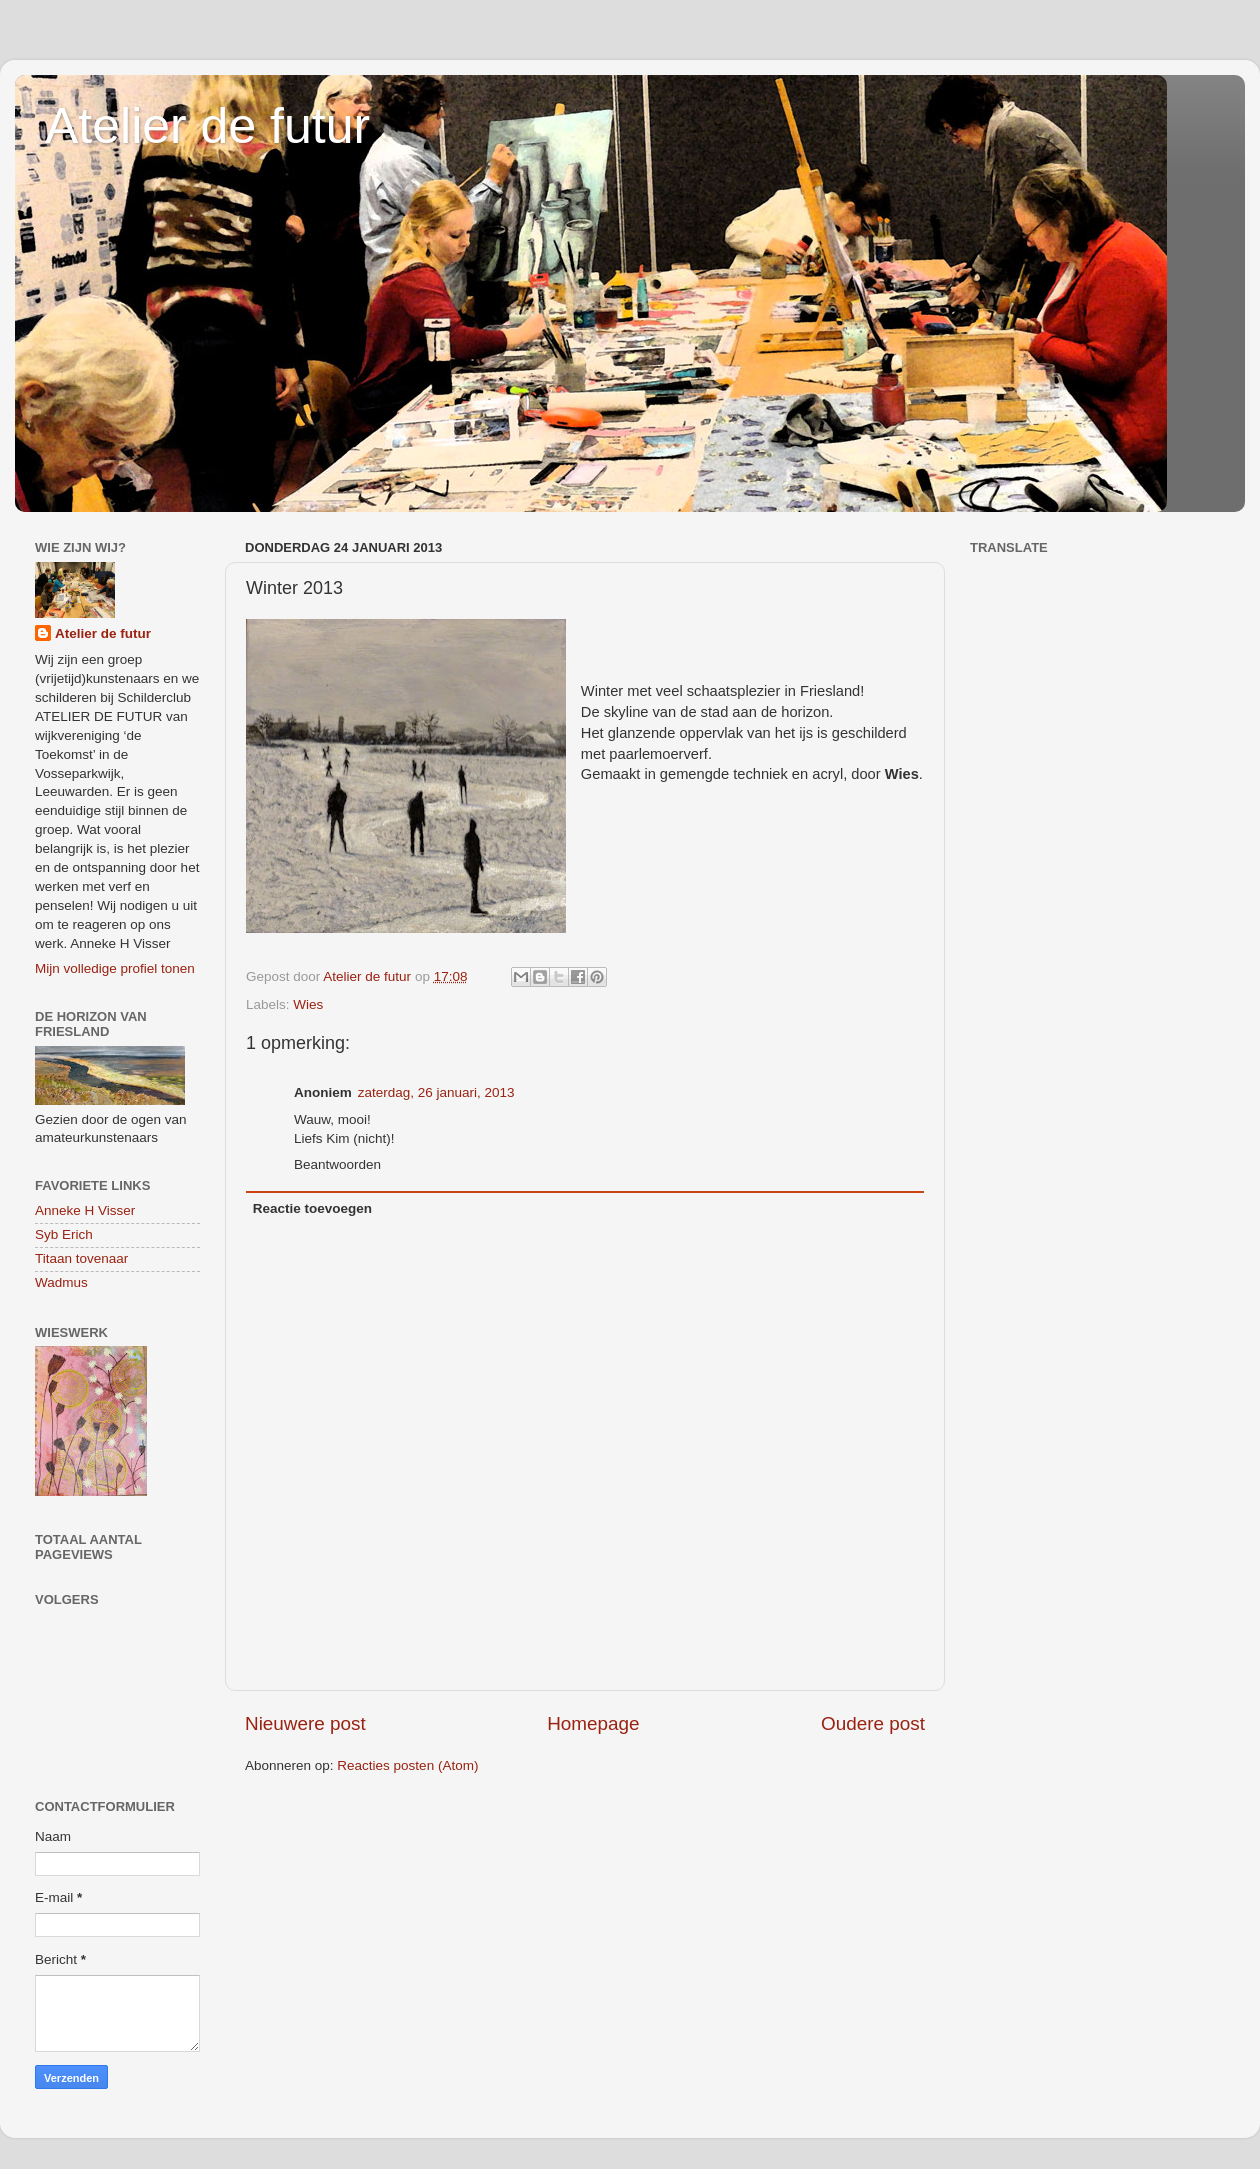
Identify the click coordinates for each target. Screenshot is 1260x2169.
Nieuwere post (305, 1723)
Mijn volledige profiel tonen (115, 968)
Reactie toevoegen (312, 1208)
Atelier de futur (207, 126)
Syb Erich (64, 1234)
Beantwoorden (337, 1164)
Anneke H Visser (85, 1210)
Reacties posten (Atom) (407, 1765)
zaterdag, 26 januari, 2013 (436, 1092)
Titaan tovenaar (81, 1258)
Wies (308, 1004)
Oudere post (873, 1723)
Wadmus (61, 1282)
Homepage (593, 1723)
